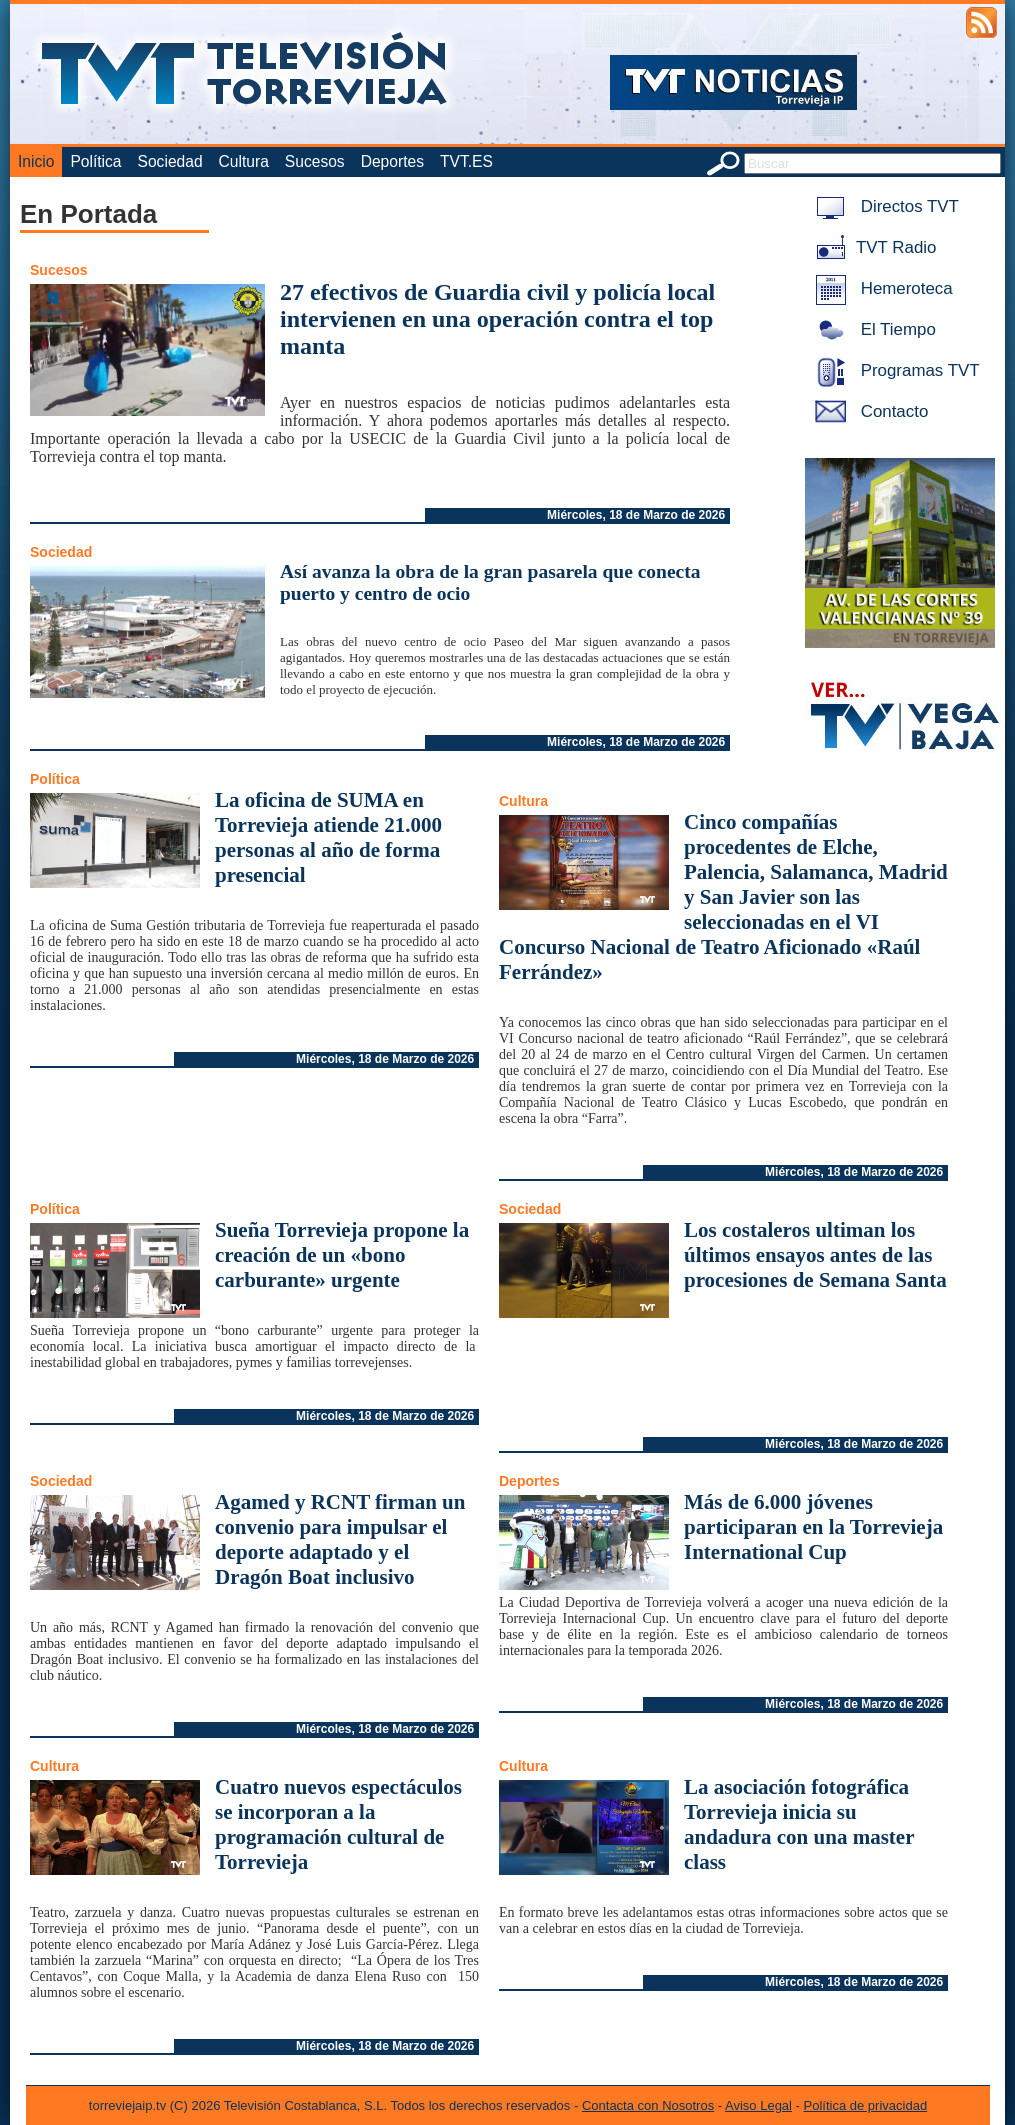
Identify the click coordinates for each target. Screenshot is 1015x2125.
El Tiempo (872, 329)
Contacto (868, 411)
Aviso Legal (758, 2105)
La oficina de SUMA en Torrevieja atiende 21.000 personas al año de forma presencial (328, 837)
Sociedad (170, 161)
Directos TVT (883, 206)
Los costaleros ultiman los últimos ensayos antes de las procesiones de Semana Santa (815, 1255)
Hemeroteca (880, 288)
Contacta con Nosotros (648, 2105)
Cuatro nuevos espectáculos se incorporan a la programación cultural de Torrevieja (338, 1824)
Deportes (392, 161)
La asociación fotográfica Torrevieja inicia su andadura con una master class (799, 1824)
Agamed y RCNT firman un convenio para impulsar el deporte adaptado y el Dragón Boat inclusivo (340, 1539)
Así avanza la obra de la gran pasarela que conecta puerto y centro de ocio (490, 582)
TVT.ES (466, 161)
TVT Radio (872, 247)
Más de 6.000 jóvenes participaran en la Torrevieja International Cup (813, 1527)
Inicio (36, 161)
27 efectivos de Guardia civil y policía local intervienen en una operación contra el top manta (497, 319)
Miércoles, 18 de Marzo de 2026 (636, 515)
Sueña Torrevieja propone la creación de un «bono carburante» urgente (342, 1255)
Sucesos (315, 161)
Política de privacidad (866, 2105)
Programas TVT (894, 370)
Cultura (244, 161)
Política (95, 161)
